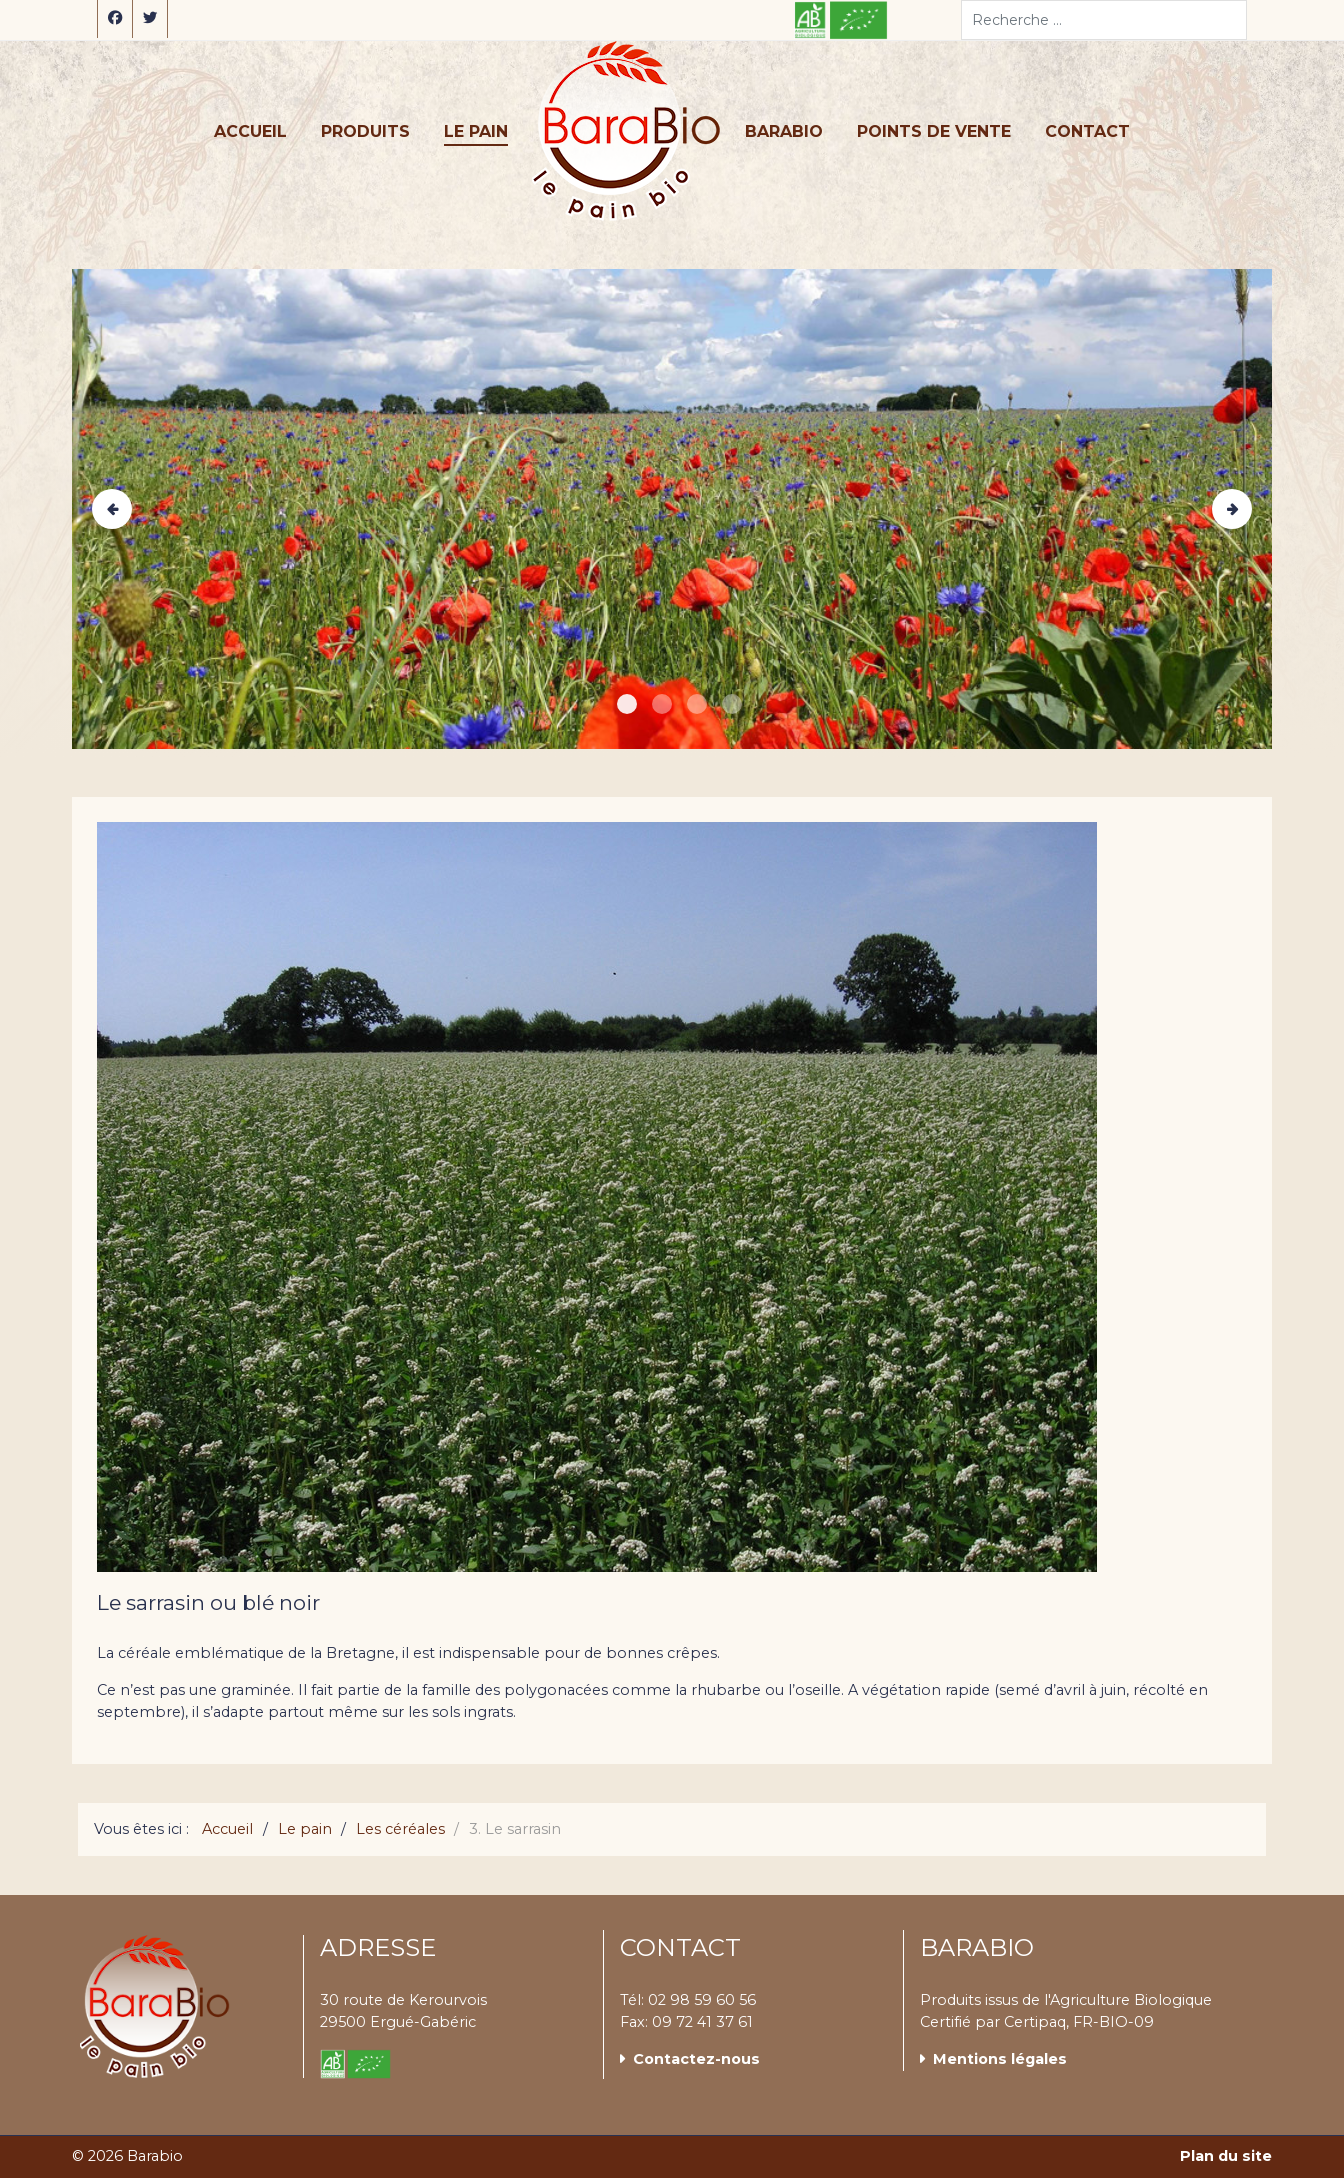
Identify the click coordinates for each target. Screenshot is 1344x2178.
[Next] (1232, 509)
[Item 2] (697, 704)
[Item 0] (627, 704)
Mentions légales (1000, 2059)
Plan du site (1226, 2156)
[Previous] (112, 509)
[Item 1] (662, 704)
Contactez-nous (696, 2059)
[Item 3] (732, 704)
